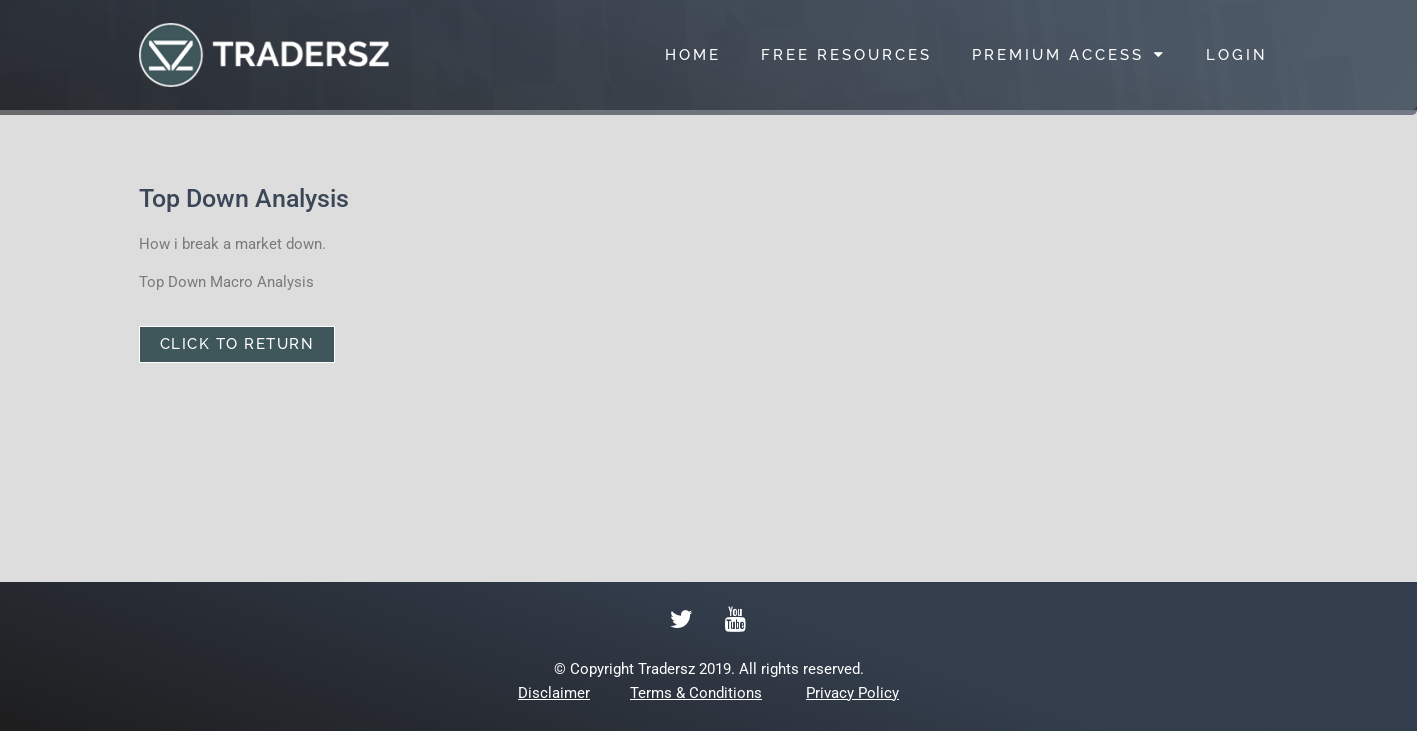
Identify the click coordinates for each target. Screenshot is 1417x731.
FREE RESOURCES (846, 55)
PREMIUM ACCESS (1069, 54)
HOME (693, 55)
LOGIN (1237, 55)
